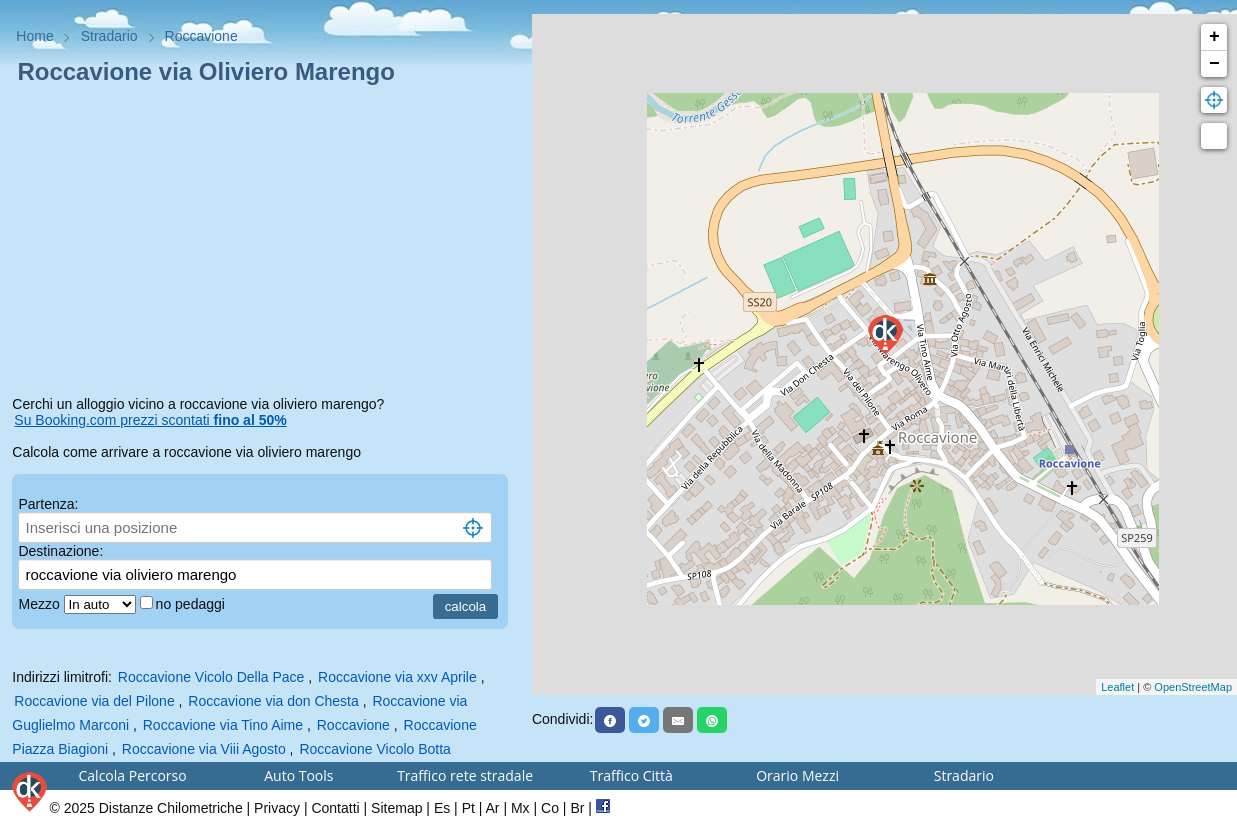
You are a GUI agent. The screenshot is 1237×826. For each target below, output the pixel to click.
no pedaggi (192, 604)
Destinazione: (60, 551)
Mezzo (40, 604)
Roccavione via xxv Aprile (397, 677)
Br (577, 808)
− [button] (1214, 64)
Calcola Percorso (133, 775)
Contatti (335, 808)
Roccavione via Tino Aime (223, 725)
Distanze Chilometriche (171, 808)
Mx (520, 808)
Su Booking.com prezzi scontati (150, 420)
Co (550, 808)
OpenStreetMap (1193, 687)
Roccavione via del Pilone (94, 701)
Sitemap (396, 808)
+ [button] (1214, 37)
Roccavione (353, 725)
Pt (468, 808)
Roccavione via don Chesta (273, 701)
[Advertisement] (265, 244)
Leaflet (1117, 687)
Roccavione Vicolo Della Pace (211, 677)
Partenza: (48, 504)
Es (442, 808)
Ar (493, 808)
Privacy (277, 808)
